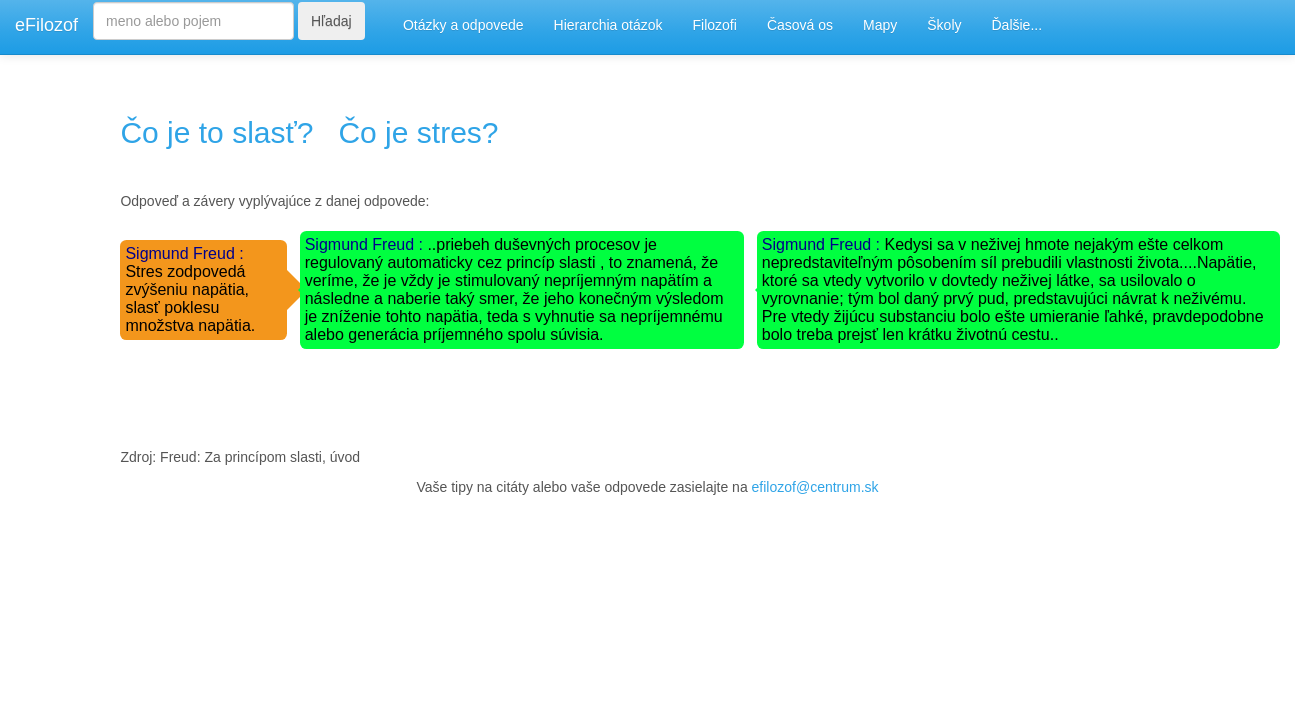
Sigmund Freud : (184, 253)
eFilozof (46, 25)
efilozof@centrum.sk (815, 487)
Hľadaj (331, 21)
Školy (944, 25)
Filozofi (715, 25)
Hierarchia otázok (608, 25)
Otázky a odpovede (463, 25)
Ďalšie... (1017, 25)
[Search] (193, 21)
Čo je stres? (418, 132)
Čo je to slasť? (216, 132)
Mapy (880, 25)
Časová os (800, 25)
